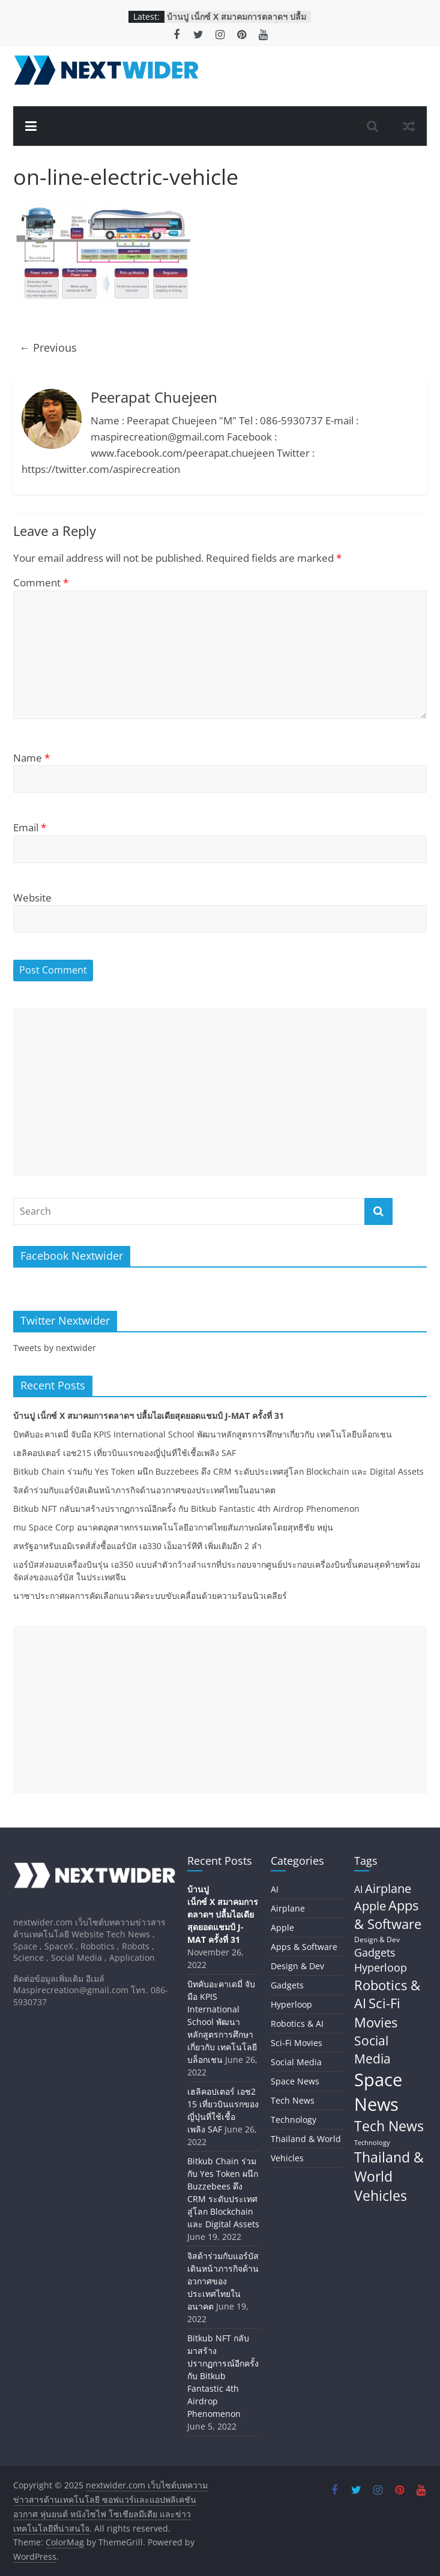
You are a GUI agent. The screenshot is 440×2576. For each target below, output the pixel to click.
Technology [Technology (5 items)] (372, 2142)
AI (275, 1889)
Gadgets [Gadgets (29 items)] (375, 1952)
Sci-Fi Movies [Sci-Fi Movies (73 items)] (377, 2012)
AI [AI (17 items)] (358, 1889)
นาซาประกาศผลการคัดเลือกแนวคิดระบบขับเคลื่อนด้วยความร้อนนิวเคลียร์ (150, 1595)
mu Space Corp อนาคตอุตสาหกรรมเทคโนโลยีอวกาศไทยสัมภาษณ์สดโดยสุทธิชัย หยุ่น (173, 1527)
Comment (40, 582)
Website (32, 897)
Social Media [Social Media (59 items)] (372, 2049)
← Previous (48, 347)
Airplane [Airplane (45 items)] (388, 1888)
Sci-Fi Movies (296, 2042)
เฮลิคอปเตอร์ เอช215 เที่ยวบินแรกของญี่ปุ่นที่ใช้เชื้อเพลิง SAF (124, 1452)
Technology (293, 2119)
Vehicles (287, 2158)
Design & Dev (297, 1966)
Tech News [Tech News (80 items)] (389, 2126)
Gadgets (287, 1985)
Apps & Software (304, 1946)
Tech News (293, 2100)
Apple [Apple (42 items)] (370, 1906)
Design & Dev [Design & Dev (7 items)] (377, 1939)
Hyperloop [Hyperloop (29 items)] (380, 1967)
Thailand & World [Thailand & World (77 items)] (389, 2167)
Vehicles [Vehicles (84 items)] (380, 2195)
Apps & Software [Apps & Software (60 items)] (387, 1914)
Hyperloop (291, 2004)
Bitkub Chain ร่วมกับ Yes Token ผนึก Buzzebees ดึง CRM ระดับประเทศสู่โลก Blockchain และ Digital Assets (218, 1471)
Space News (295, 2081)
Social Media (296, 2062)
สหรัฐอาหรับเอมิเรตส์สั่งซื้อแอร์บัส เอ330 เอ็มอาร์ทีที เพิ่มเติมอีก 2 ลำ (137, 1545)
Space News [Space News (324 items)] (378, 2092)
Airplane (288, 1908)
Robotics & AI (297, 2023)
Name (31, 758)
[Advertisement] (220, 1092)
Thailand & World (306, 2138)
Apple (282, 1927)
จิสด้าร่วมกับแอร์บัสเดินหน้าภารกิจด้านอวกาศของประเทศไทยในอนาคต (144, 1490)
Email (29, 827)
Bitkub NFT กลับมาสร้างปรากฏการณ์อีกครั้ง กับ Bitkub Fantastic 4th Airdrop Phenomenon (186, 1508)
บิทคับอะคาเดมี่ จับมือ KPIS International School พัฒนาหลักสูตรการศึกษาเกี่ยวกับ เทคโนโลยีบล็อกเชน (202, 1434)
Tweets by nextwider (54, 1347)
